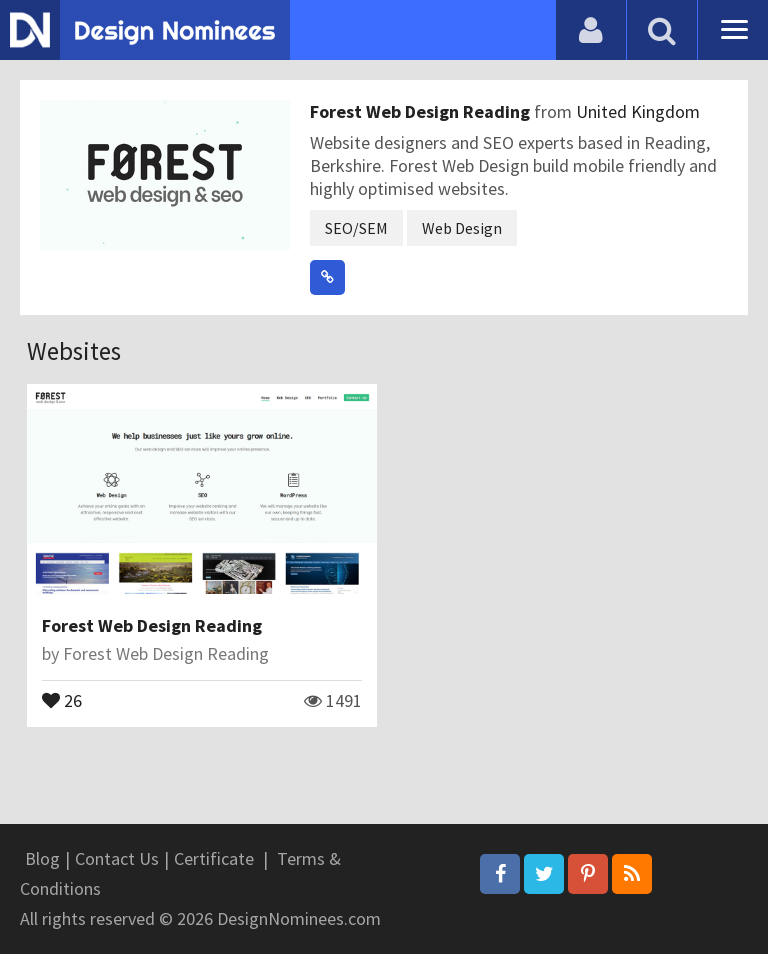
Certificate (214, 858)
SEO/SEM (356, 228)
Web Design (462, 228)
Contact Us (117, 858)
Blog (42, 858)
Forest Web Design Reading (422, 111)
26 (62, 699)
